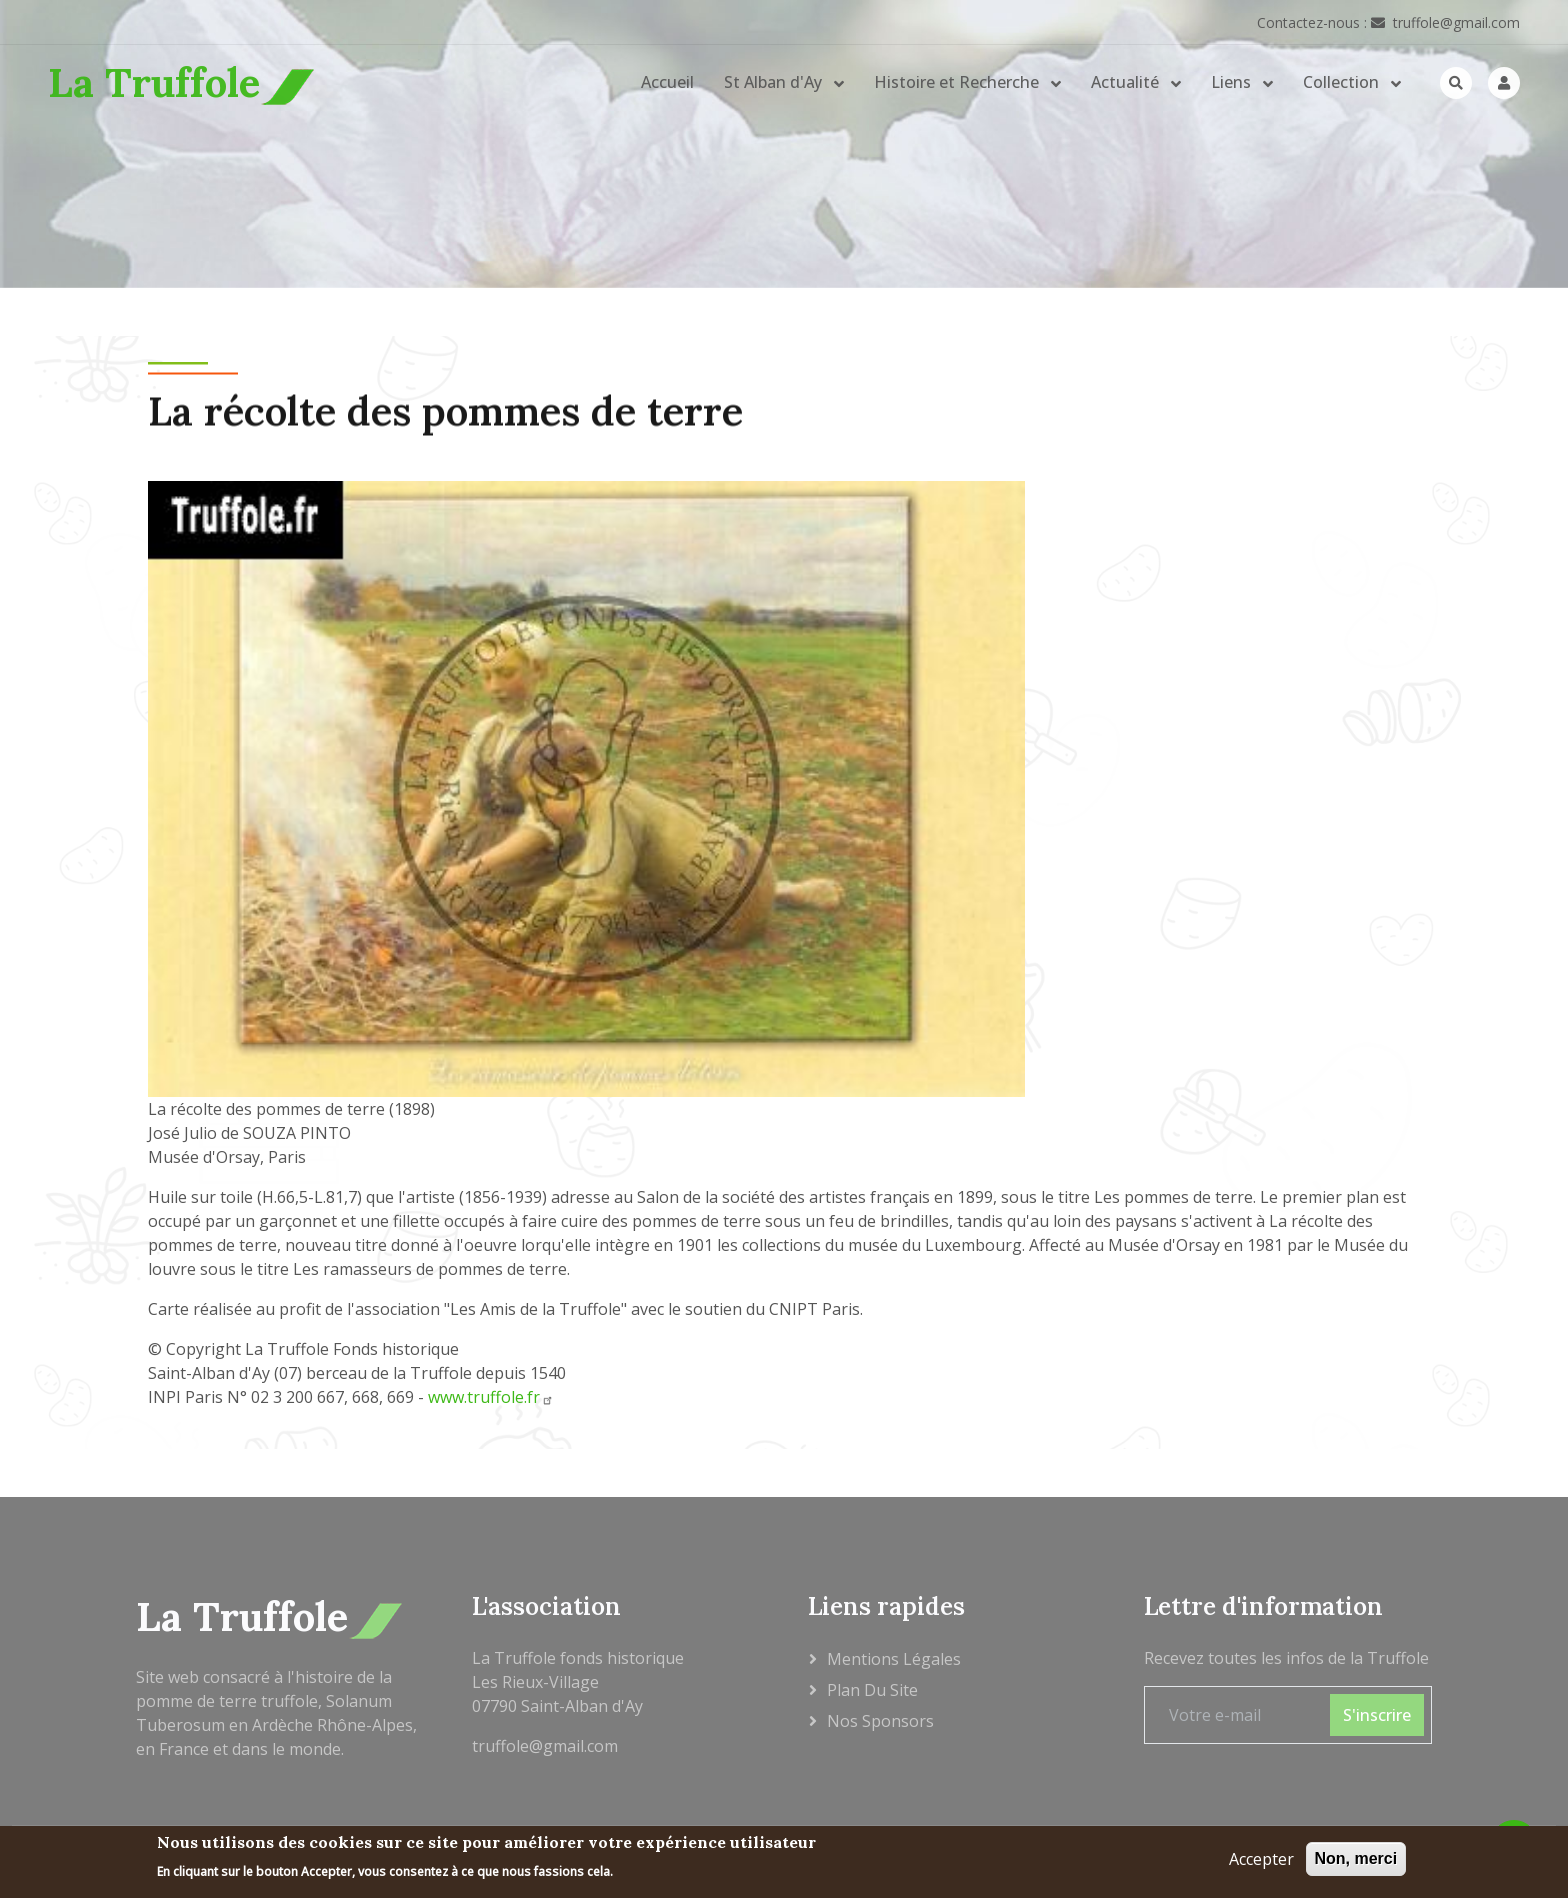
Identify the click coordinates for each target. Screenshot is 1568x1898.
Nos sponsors (880, 1721)
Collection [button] (1343, 82)
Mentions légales (894, 1659)
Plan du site (872, 1690)
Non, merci (1356, 1861)
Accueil (667, 82)
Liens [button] (1233, 82)
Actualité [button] (1127, 82)
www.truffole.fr (491, 1397)
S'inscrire (1377, 1715)
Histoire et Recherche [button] (958, 82)
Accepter (1261, 1862)
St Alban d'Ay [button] (775, 82)
